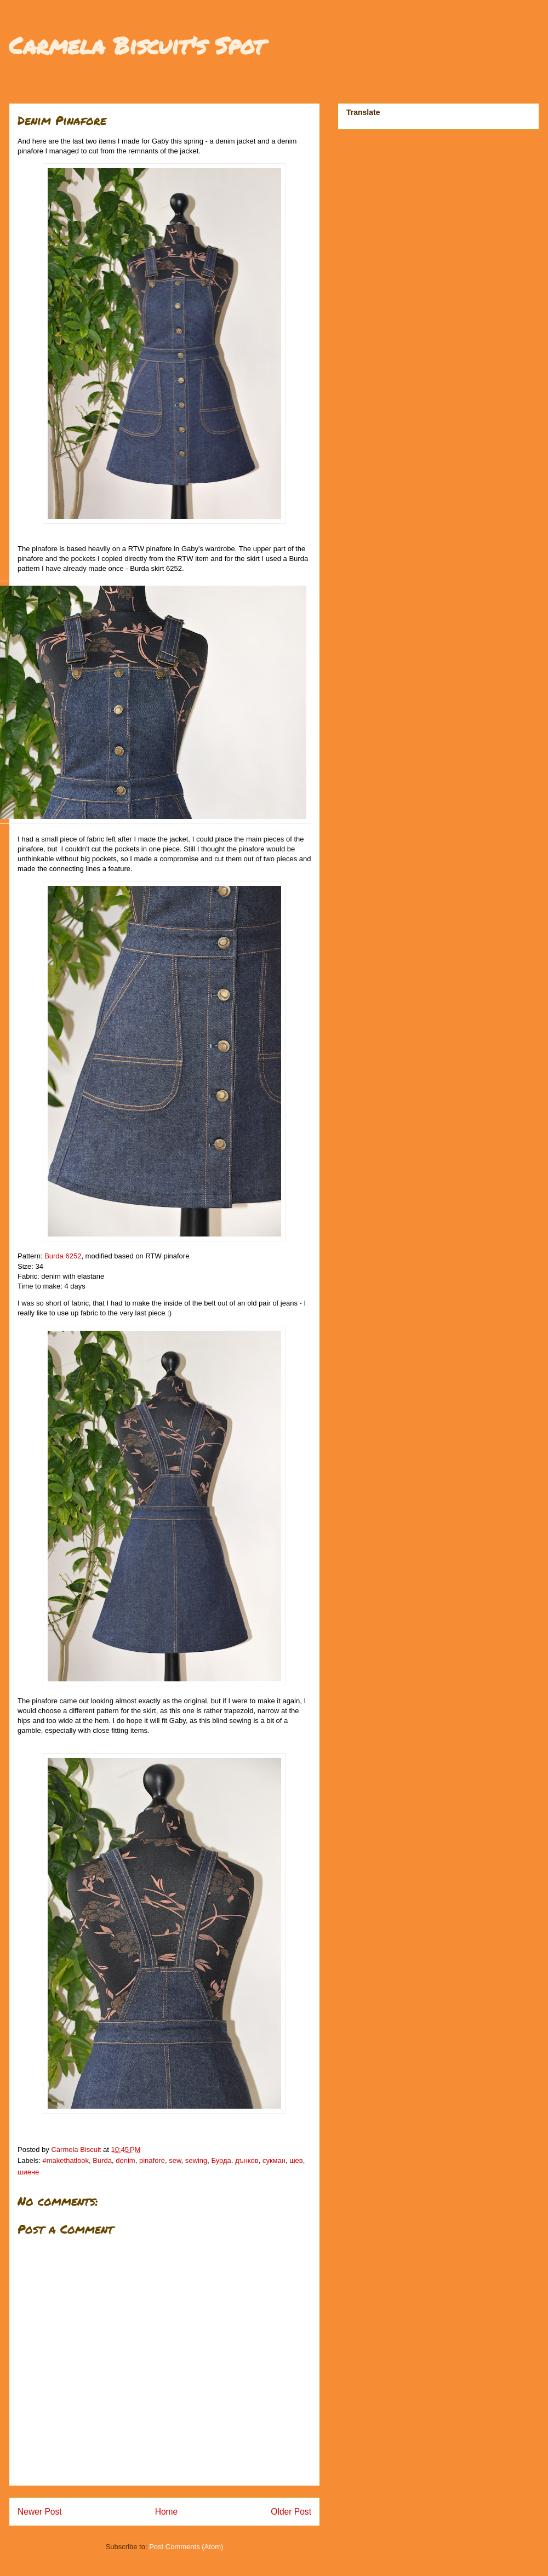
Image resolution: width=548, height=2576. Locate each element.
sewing (196, 2160)
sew (175, 2160)
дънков (247, 2160)
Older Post (291, 2511)
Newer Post (40, 2511)
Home (166, 2511)
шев (296, 2160)
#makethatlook (66, 2160)
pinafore (152, 2160)
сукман (274, 2160)
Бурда (221, 2160)
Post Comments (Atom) (186, 2547)
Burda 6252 (62, 1256)
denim (125, 2160)
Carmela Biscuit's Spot (136, 44)
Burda (102, 2160)
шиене (28, 2172)
